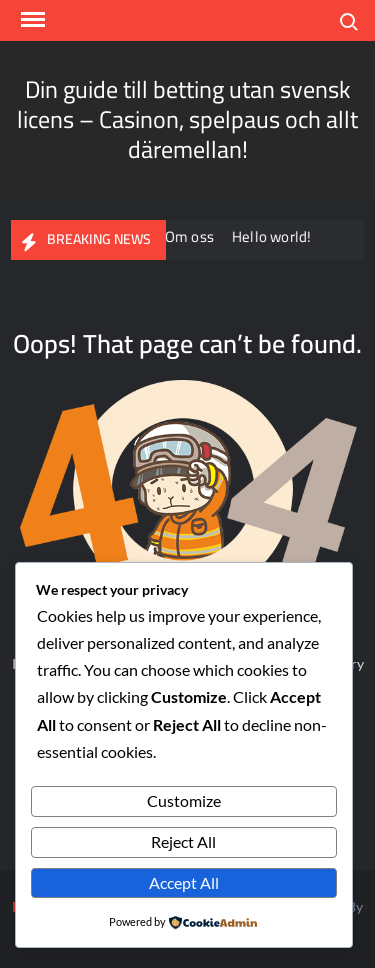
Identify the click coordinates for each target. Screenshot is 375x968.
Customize (184, 800)
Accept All (184, 882)
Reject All (183, 841)
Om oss (191, 236)
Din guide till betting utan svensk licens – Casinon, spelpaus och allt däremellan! (187, 119)
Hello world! (273, 236)
